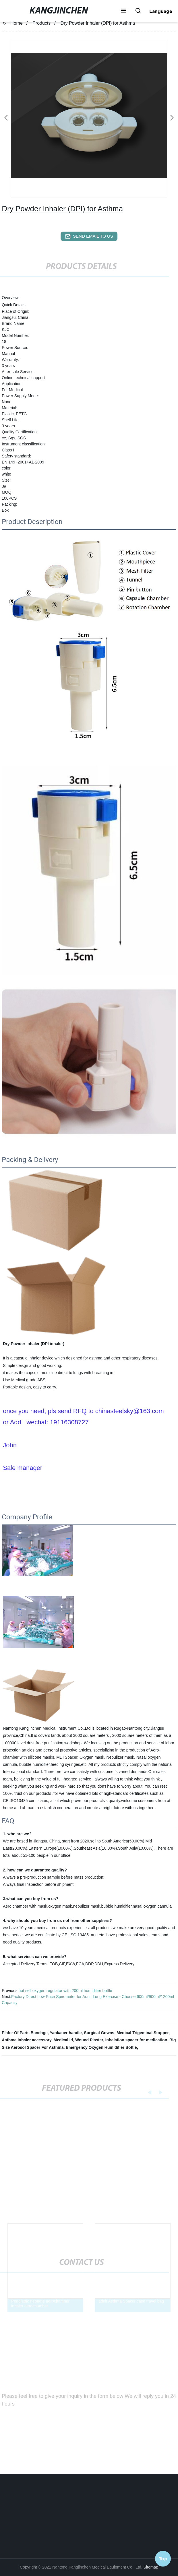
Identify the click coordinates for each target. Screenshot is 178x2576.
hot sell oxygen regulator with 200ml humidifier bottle (65, 1990)
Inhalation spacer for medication (136, 2040)
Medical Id (63, 2040)
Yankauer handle (66, 2032)
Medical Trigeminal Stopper (143, 2032)
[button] (123, 11)
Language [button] (160, 11)
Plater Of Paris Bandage (25, 2032)
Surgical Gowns (99, 2032)
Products (41, 23)
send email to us (89, 236)
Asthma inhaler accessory (26, 2040)
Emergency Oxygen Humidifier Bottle (101, 2047)
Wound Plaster (89, 2040)
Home (16, 23)
